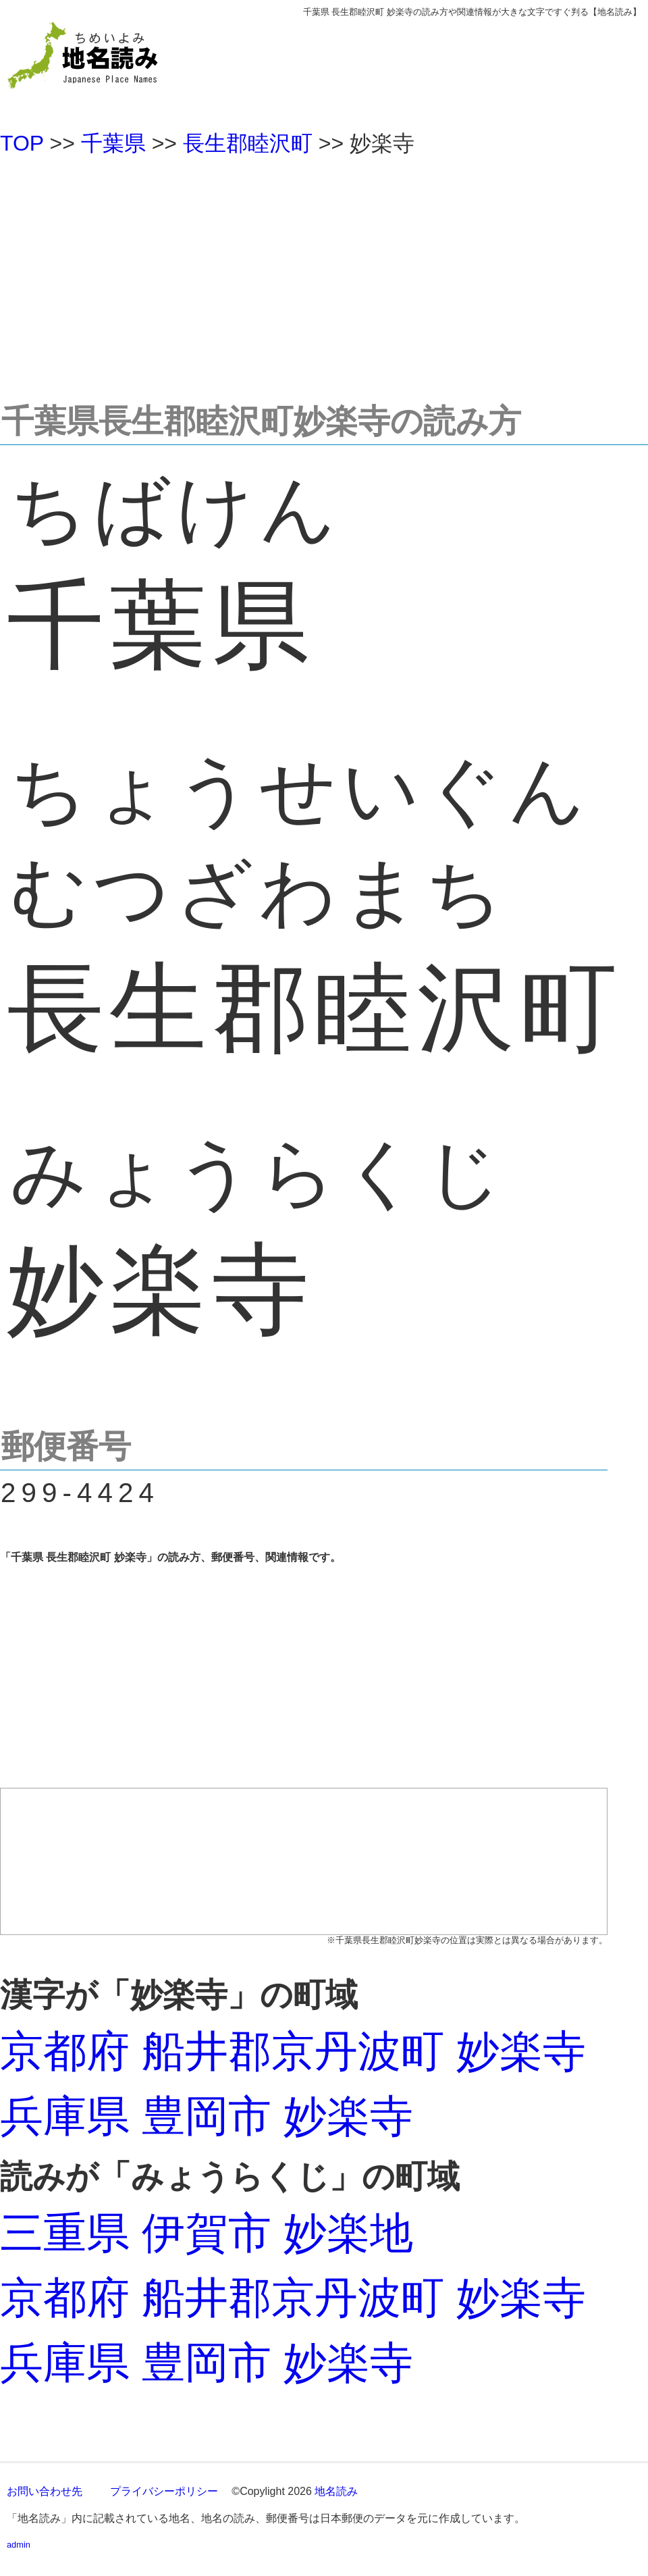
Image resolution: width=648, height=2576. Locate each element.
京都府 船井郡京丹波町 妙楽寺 (293, 2051)
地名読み (336, 2491)
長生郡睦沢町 (248, 143)
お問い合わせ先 (44, 2491)
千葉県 (113, 143)
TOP (22, 143)
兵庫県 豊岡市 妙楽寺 (206, 2116)
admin (18, 2545)
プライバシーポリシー (164, 2491)
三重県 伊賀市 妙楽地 (206, 2233)
